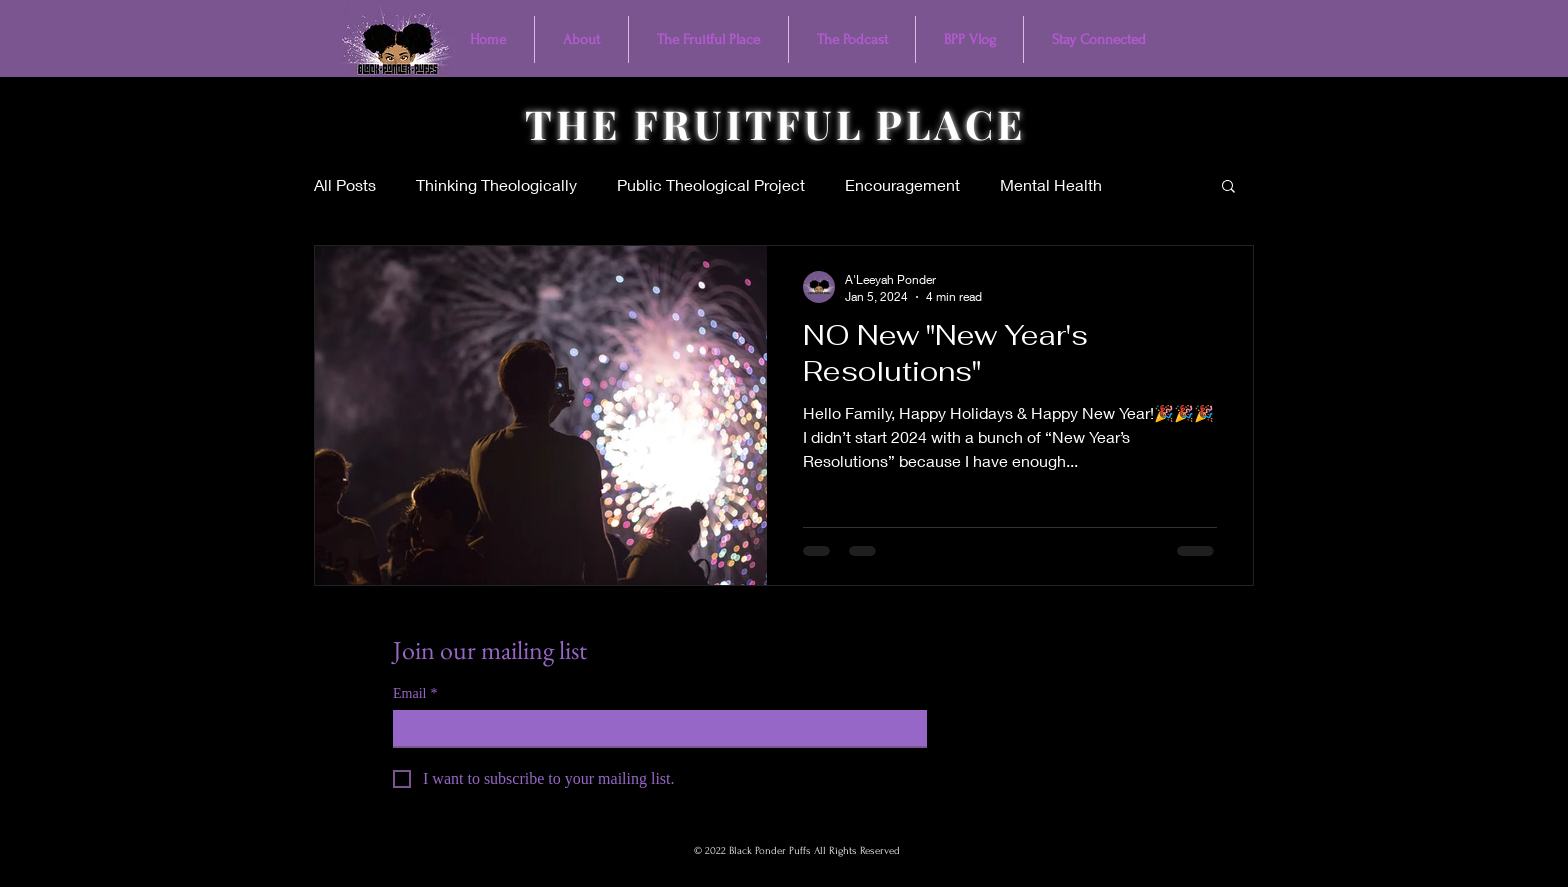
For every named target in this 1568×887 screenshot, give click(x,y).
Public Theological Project (711, 184)
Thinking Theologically (496, 184)
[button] (1228, 187)
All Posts (345, 184)
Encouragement (902, 184)
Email (415, 693)
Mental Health (1051, 184)
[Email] (654, 728)
